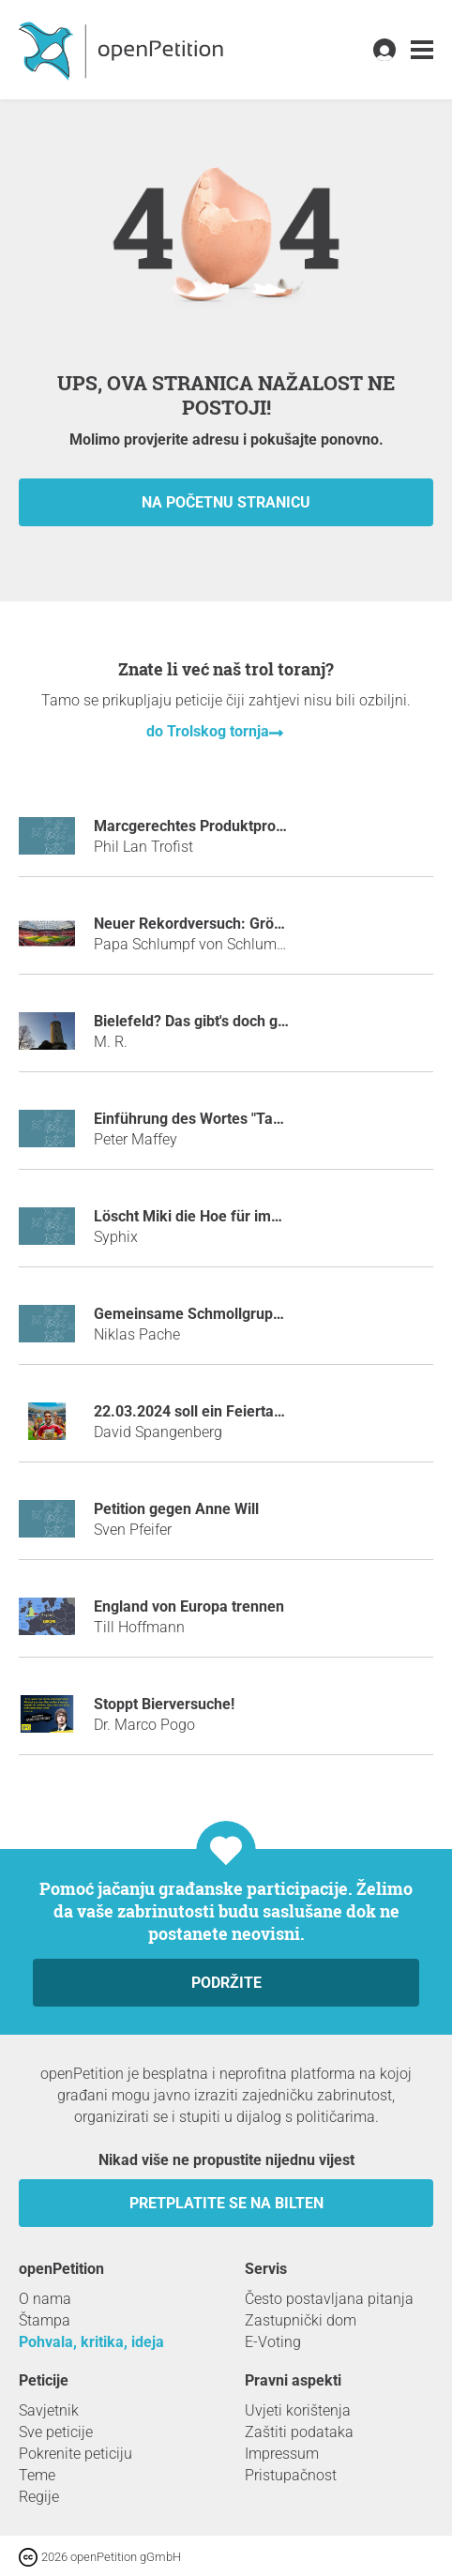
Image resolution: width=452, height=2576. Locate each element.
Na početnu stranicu (226, 502)
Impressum (282, 2453)
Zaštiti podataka (299, 2432)
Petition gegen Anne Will (176, 1509)
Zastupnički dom (300, 2320)
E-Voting (273, 2342)
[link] (422, 50)
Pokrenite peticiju (75, 2453)
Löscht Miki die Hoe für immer (196, 1216)
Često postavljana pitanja (329, 2299)
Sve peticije (56, 2432)
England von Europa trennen (189, 1606)
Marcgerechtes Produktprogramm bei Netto (241, 826)
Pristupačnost (291, 2475)
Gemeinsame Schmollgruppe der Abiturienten (248, 1314)
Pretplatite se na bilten (226, 2203)
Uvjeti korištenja (298, 2410)
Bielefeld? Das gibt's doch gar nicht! (213, 1021)
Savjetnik (49, 2410)
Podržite (226, 1983)
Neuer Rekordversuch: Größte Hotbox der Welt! (253, 923)
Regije (39, 2497)
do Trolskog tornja (207, 731)
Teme (37, 2475)
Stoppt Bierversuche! (164, 1704)
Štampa (44, 2320)
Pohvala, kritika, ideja (91, 2342)
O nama (45, 2299)
